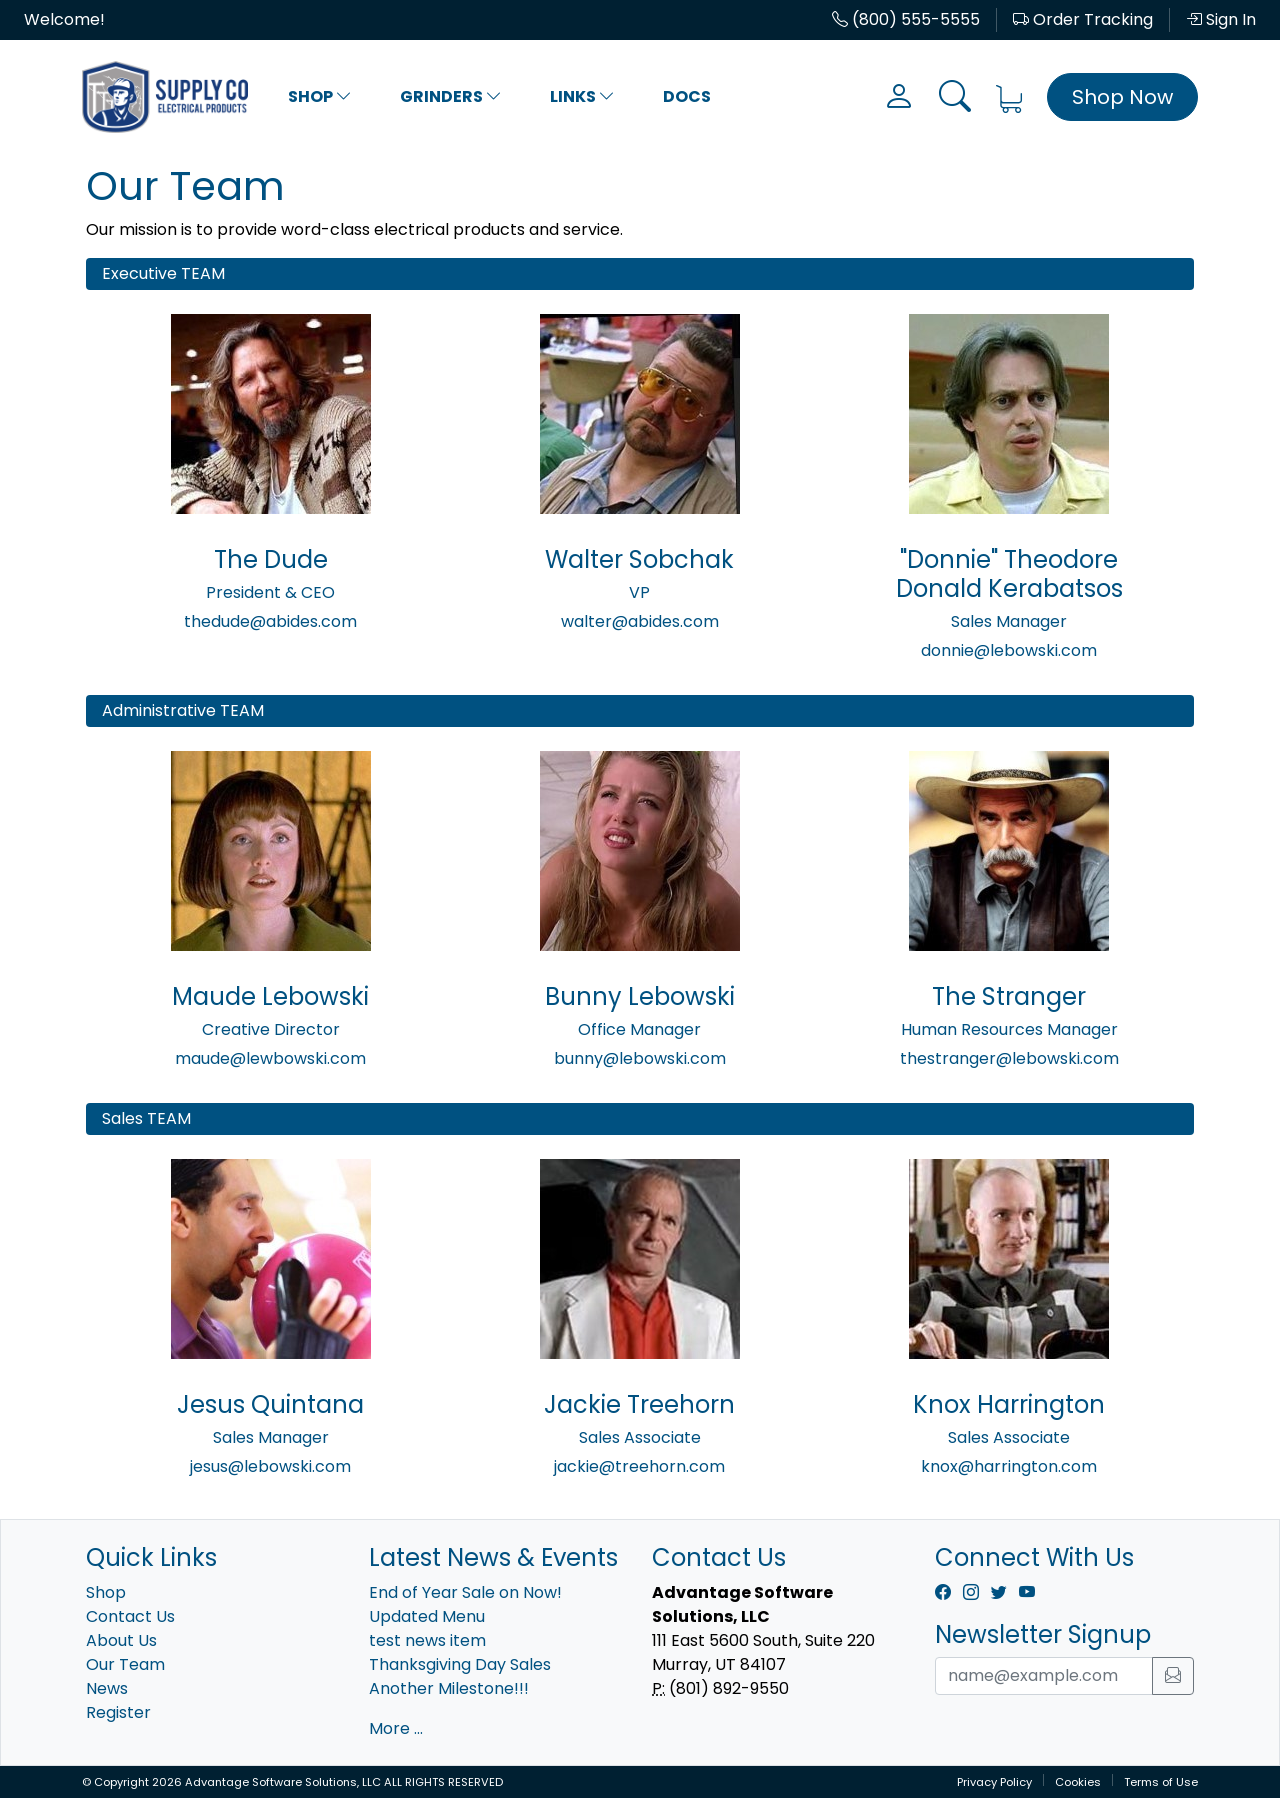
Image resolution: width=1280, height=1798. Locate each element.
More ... (396, 1728)
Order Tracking (1083, 19)
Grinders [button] (451, 96)
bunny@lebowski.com (640, 1058)
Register (118, 1712)
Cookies (1078, 1782)
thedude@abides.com (270, 621)
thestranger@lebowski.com (1009, 1058)
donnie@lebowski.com (1009, 650)
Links (582, 96)
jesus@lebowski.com (270, 1466)
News (107, 1688)
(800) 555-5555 (906, 19)
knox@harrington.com (1009, 1466)
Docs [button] (687, 96)
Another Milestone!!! (449, 1688)
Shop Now (1122, 97)
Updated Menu (427, 1616)
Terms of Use (1161, 1782)
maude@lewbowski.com (270, 1058)
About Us (121, 1640)
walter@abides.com (640, 621)
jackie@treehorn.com (639, 1466)
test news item (427, 1640)
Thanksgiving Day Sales (460, 1664)
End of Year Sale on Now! (465, 1592)
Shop (320, 96)
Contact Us (130, 1616)
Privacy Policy (994, 1782)
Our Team (125, 1664)
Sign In (1221, 19)
